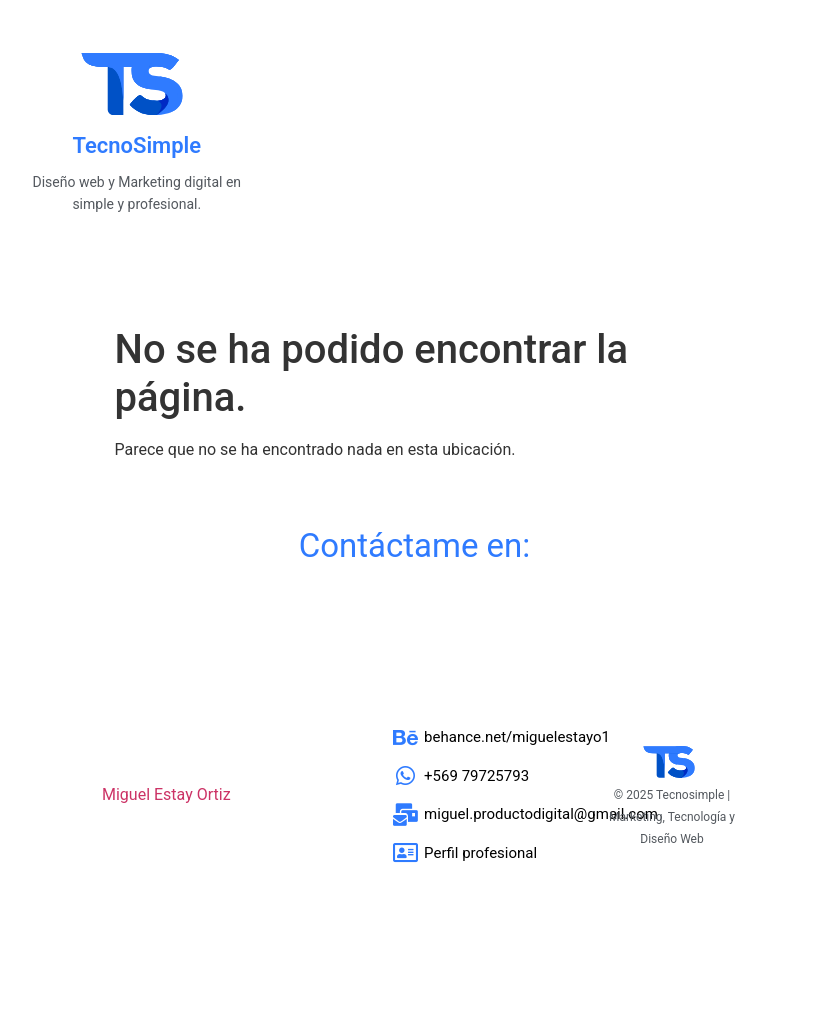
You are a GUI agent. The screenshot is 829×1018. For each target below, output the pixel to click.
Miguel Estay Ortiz (166, 794)
